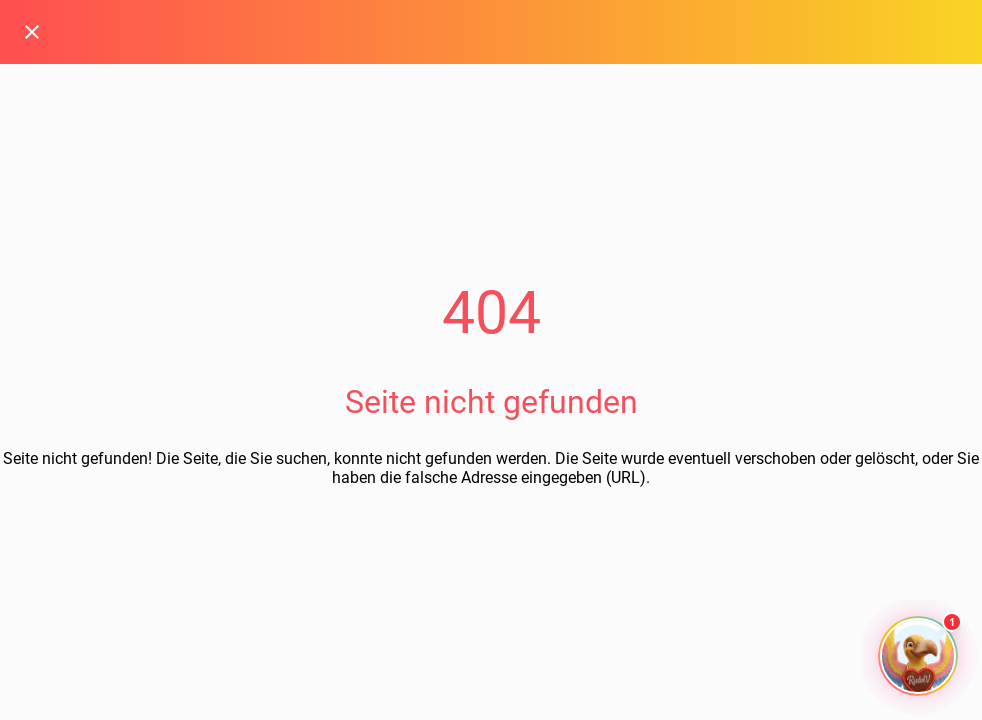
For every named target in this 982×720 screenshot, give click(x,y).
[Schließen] (32, 32)
